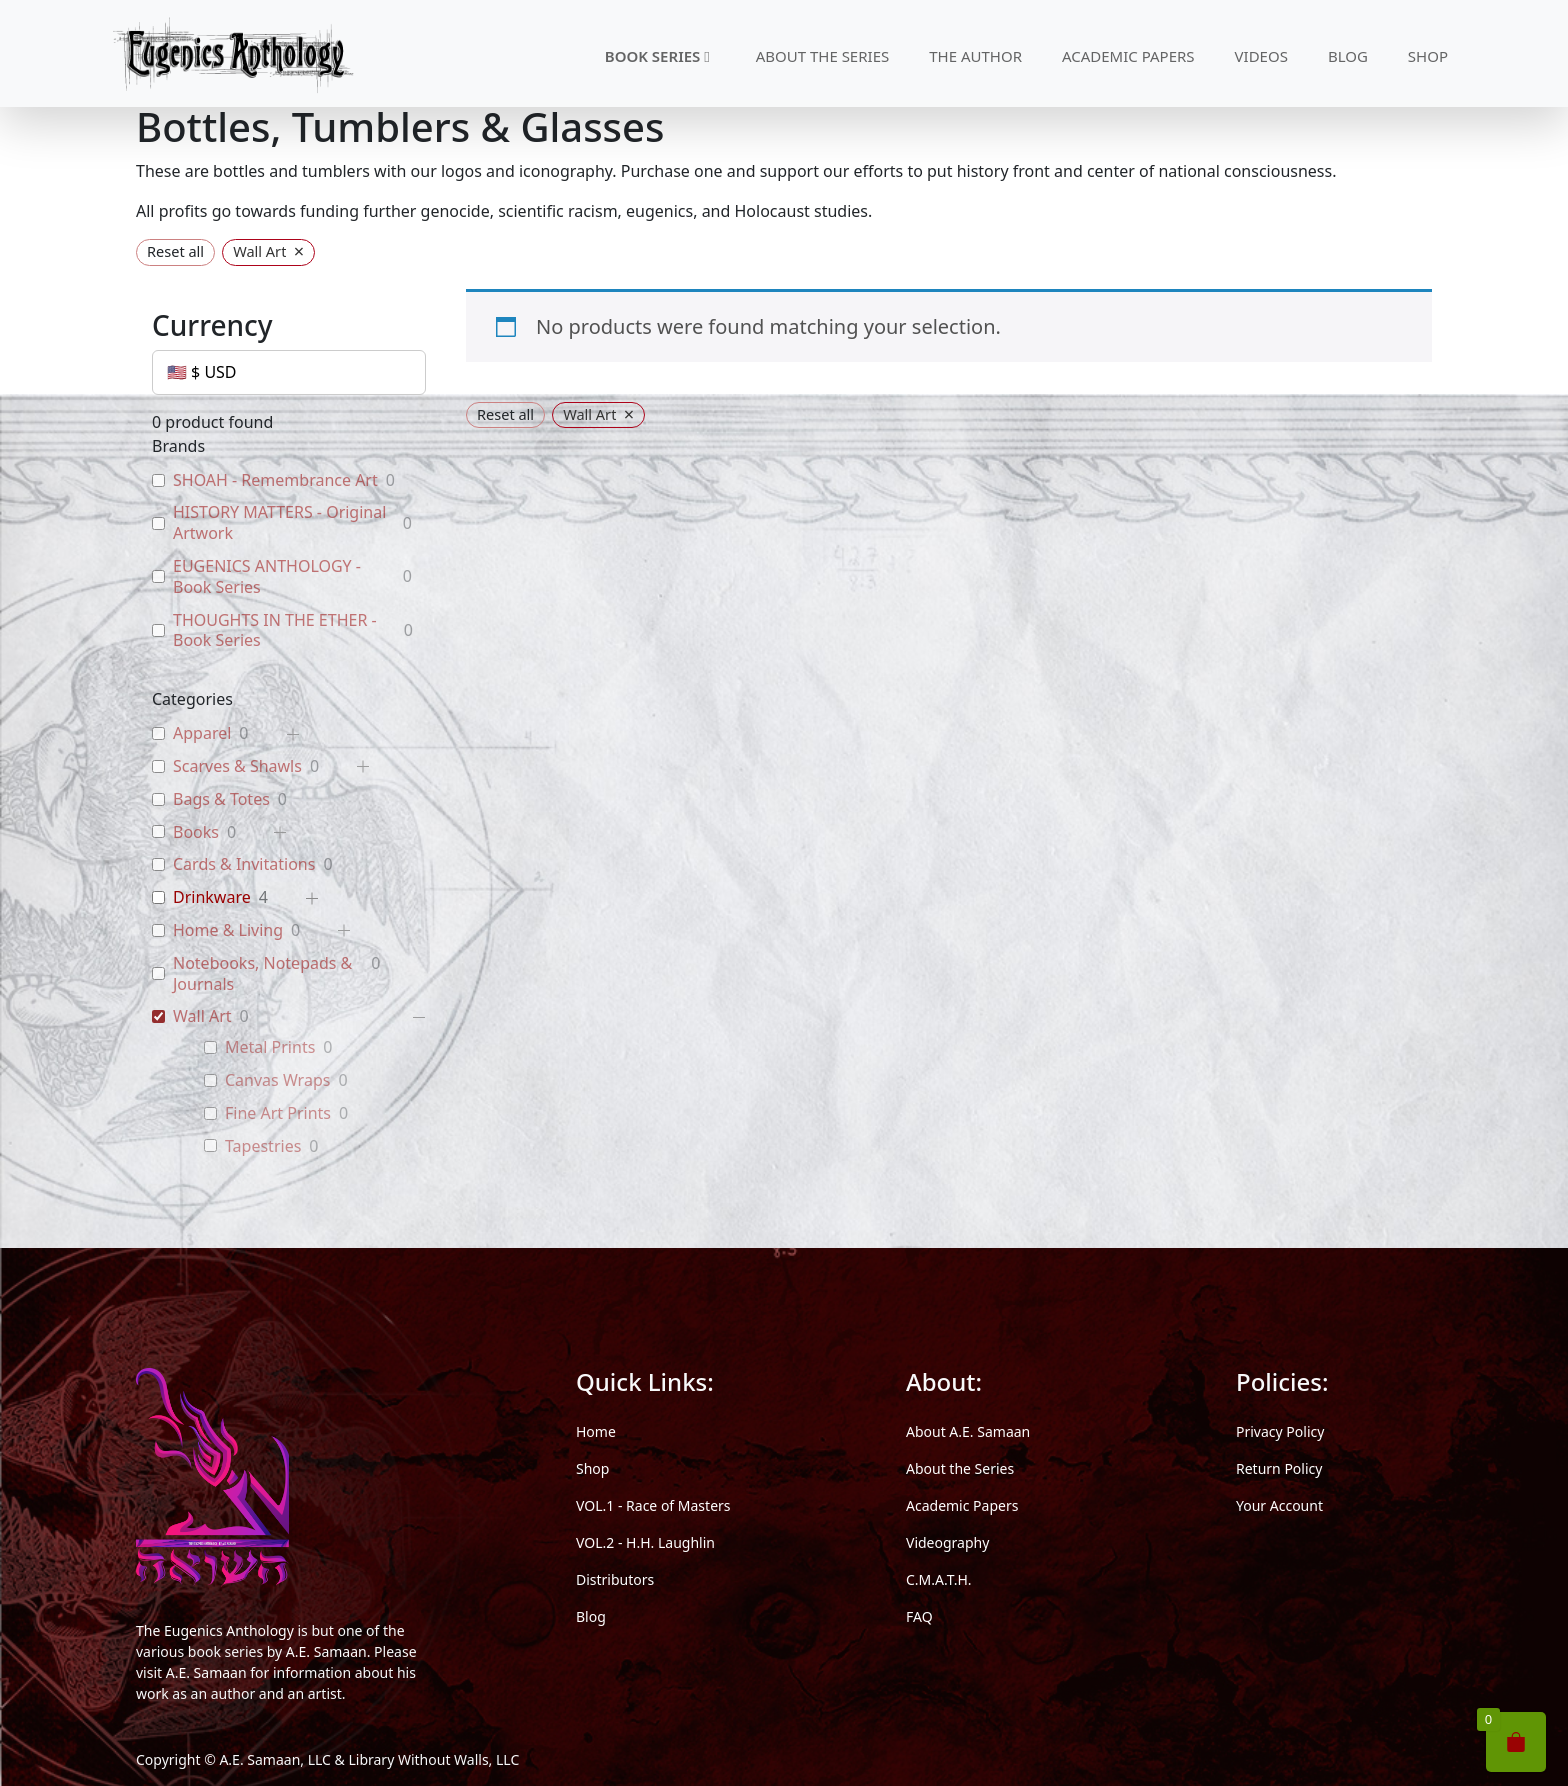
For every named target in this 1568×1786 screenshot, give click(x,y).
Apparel (202, 733)
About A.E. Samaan (968, 1431)
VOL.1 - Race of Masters (653, 1505)
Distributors (615, 1579)
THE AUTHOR (975, 56)
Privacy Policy (1280, 1431)
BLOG (1348, 56)
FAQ (919, 1616)
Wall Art (202, 1016)
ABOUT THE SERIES (823, 56)
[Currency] (289, 372)
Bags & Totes (221, 799)
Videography (947, 1542)
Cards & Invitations (244, 864)
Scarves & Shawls (237, 766)
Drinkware (212, 897)
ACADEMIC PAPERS (1128, 56)
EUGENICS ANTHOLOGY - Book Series (267, 577)
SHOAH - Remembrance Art (275, 480)
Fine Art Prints (278, 1113)
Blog (591, 1616)
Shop (592, 1468)
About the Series (960, 1468)
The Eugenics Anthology (215, 1630)
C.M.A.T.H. (939, 1579)
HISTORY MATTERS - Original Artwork (279, 523)
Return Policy (1279, 1468)
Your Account (1279, 1505)
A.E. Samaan (326, 1651)
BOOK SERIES (657, 56)
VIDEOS (1261, 56)
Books (196, 832)
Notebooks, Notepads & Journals (262, 974)
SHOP (1428, 56)
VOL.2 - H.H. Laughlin (645, 1542)
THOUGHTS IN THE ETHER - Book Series (275, 631)
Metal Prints (270, 1047)
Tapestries (263, 1146)
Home (596, 1431)
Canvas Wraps (277, 1080)
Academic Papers (962, 1505)
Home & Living (228, 930)
